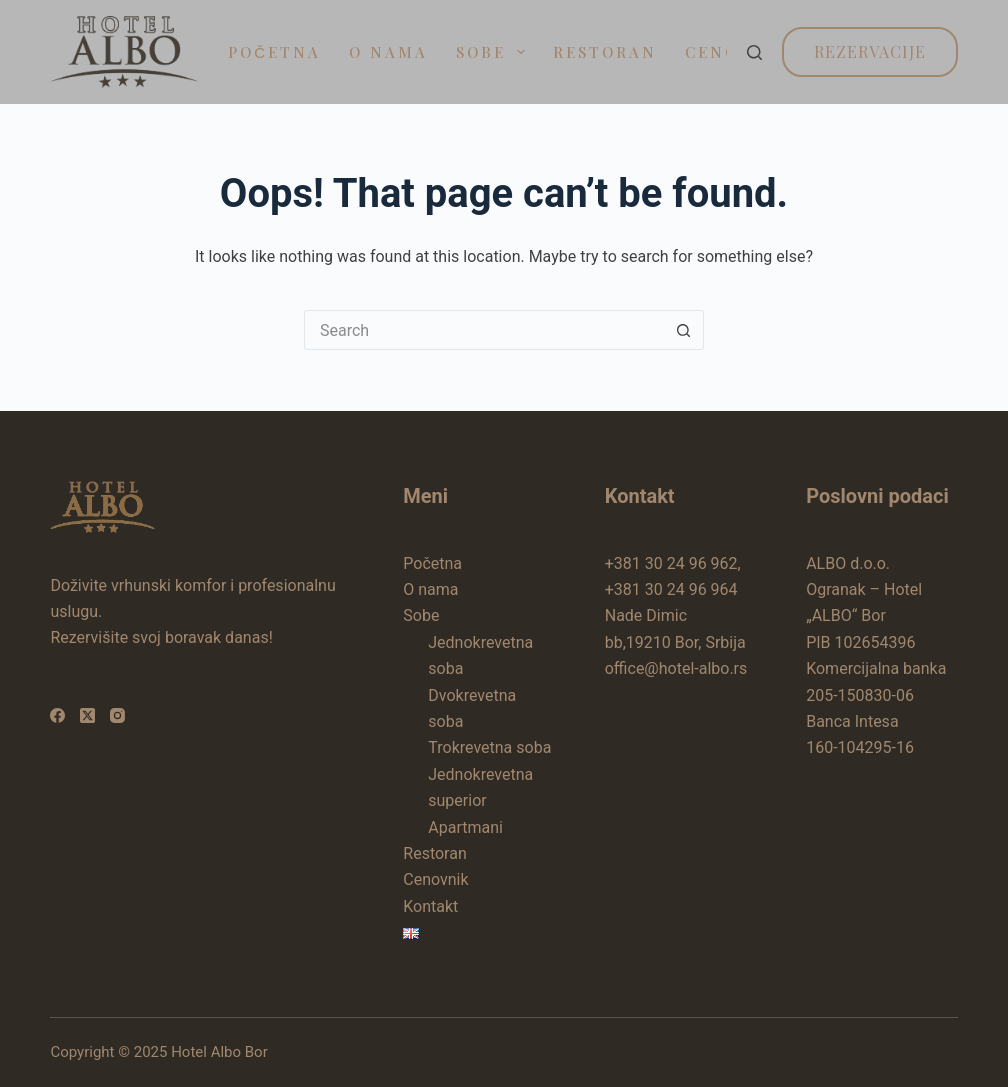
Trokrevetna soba (489, 747)
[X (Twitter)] (87, 715)
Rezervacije (870, 51)
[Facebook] (57, 715)
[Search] (754, 52)
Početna (274, 52)
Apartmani (465, 827)
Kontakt (430, 906)
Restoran (605, 52)
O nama (388, 52)
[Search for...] (484, 330)
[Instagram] (117, 715)
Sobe (494, 52)
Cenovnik (435, 879)
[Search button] (684, 330)
